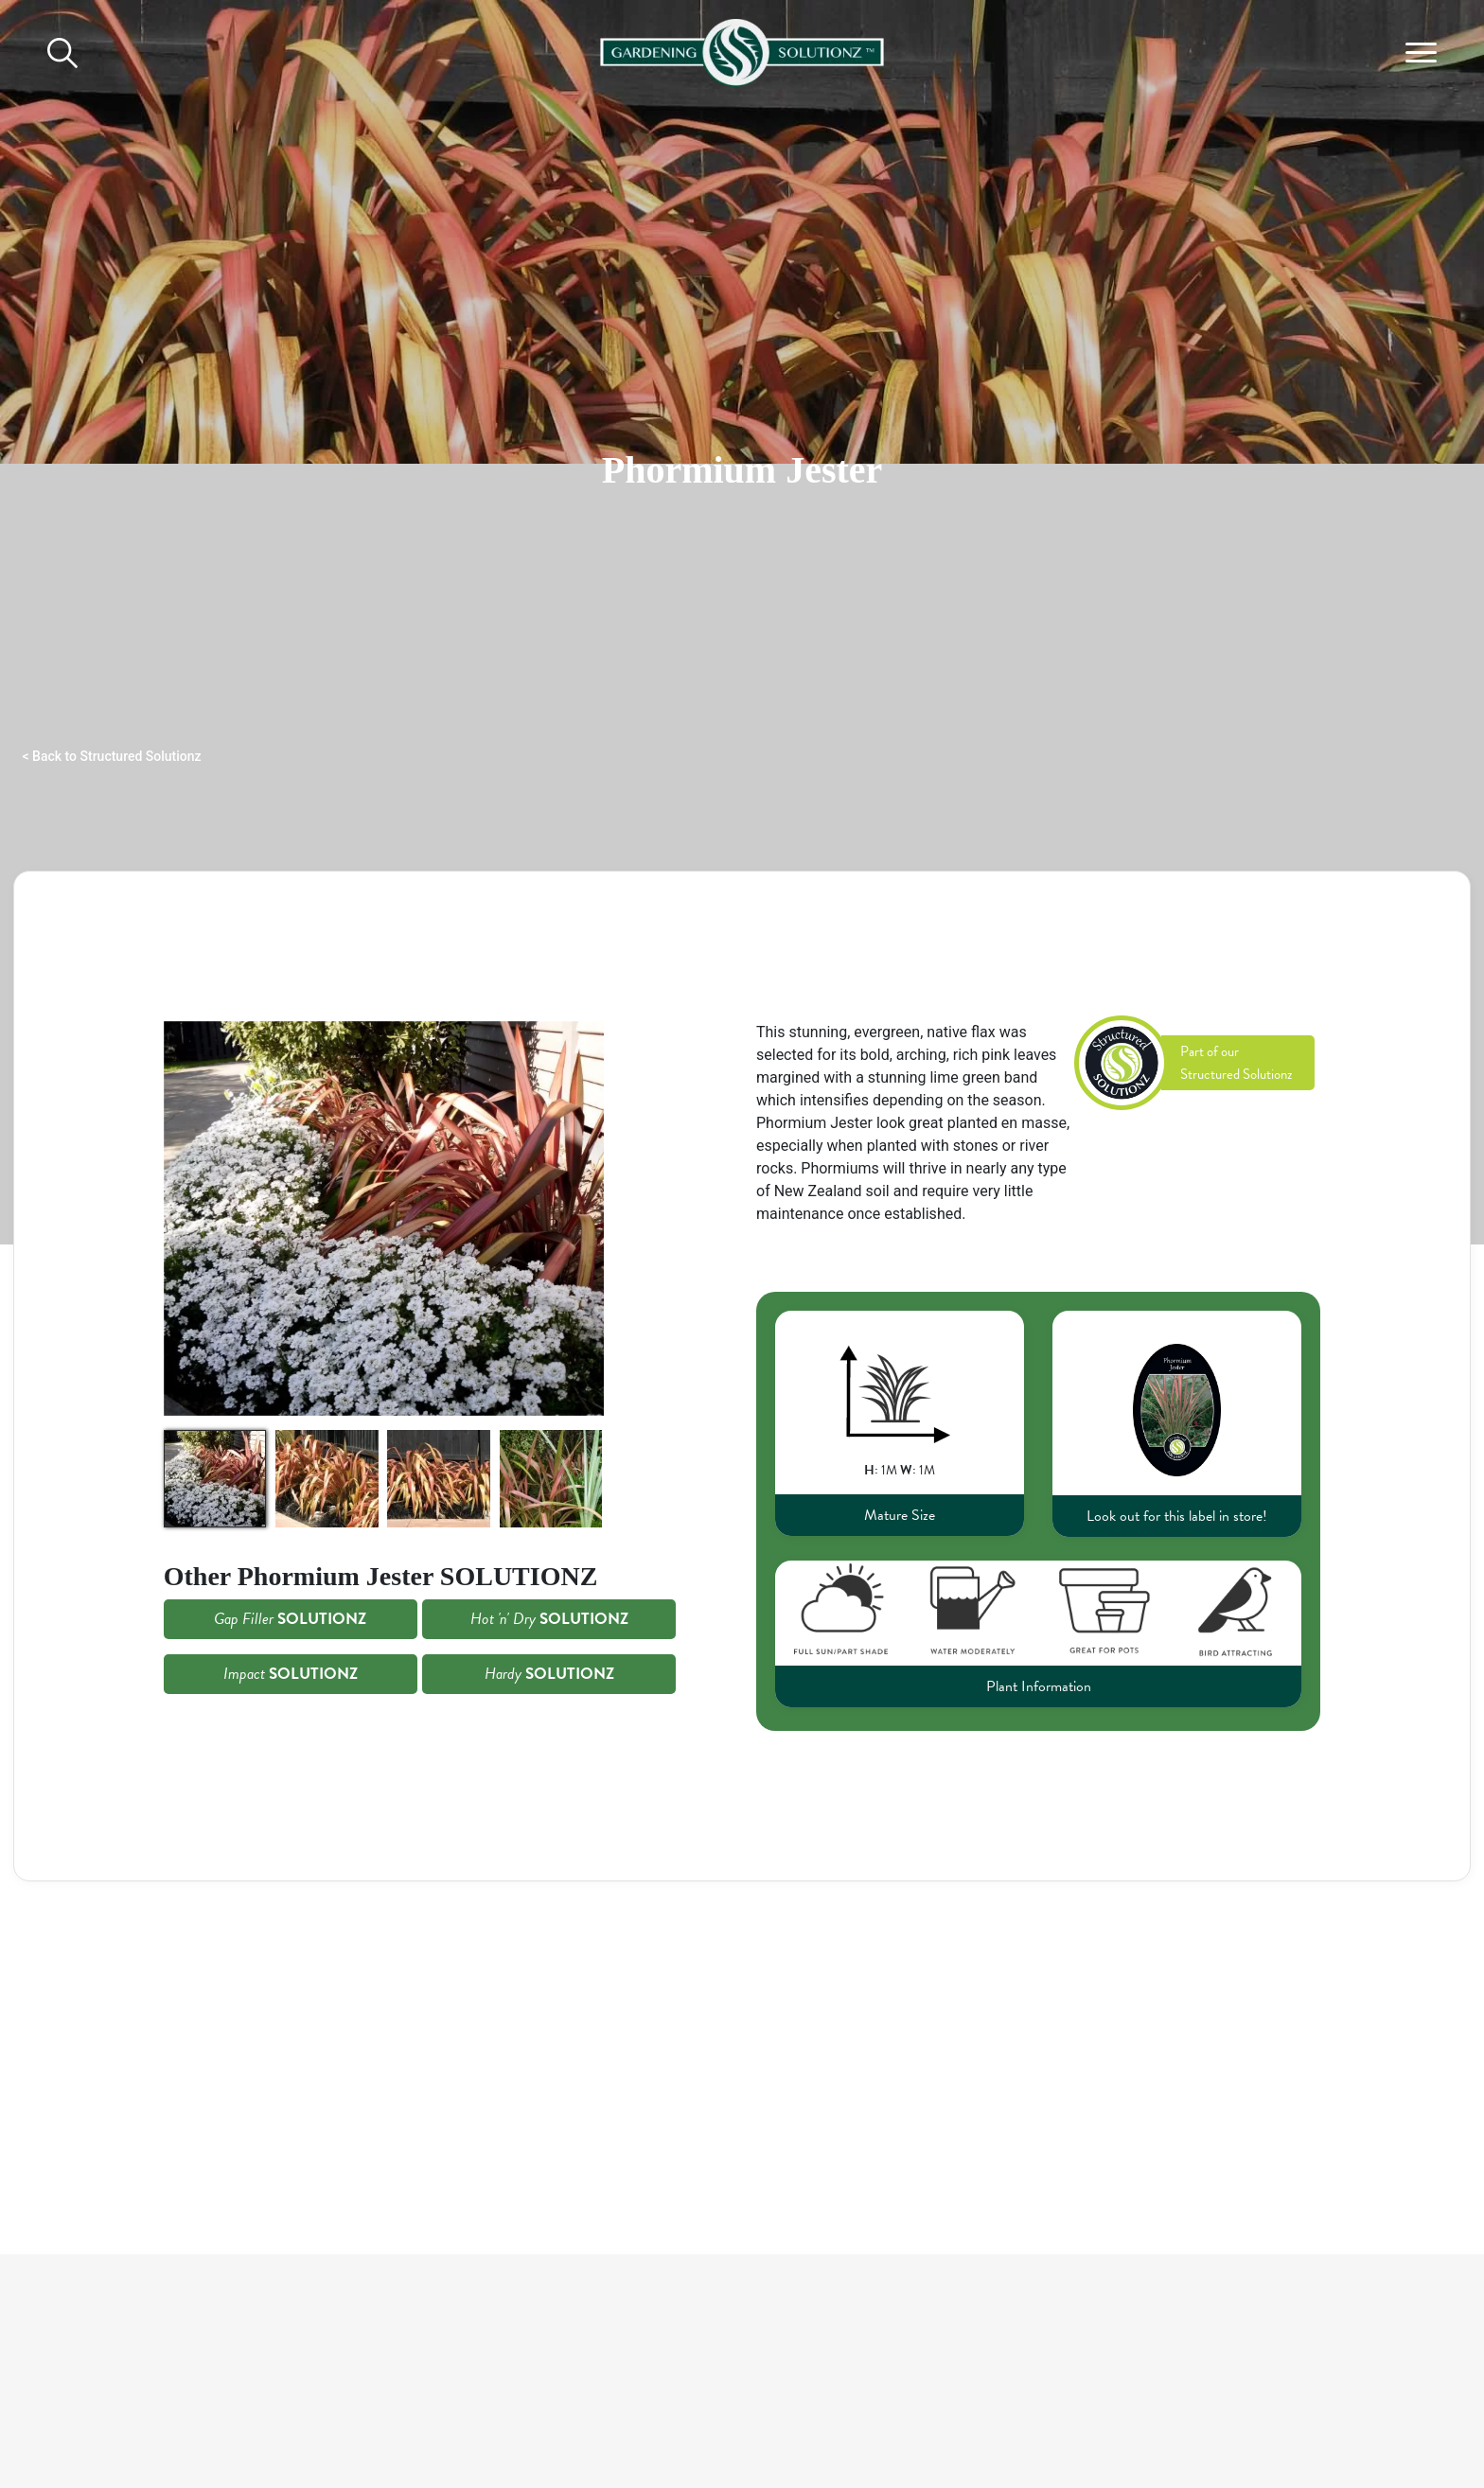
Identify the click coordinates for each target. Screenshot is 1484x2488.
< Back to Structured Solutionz (112, 756)
